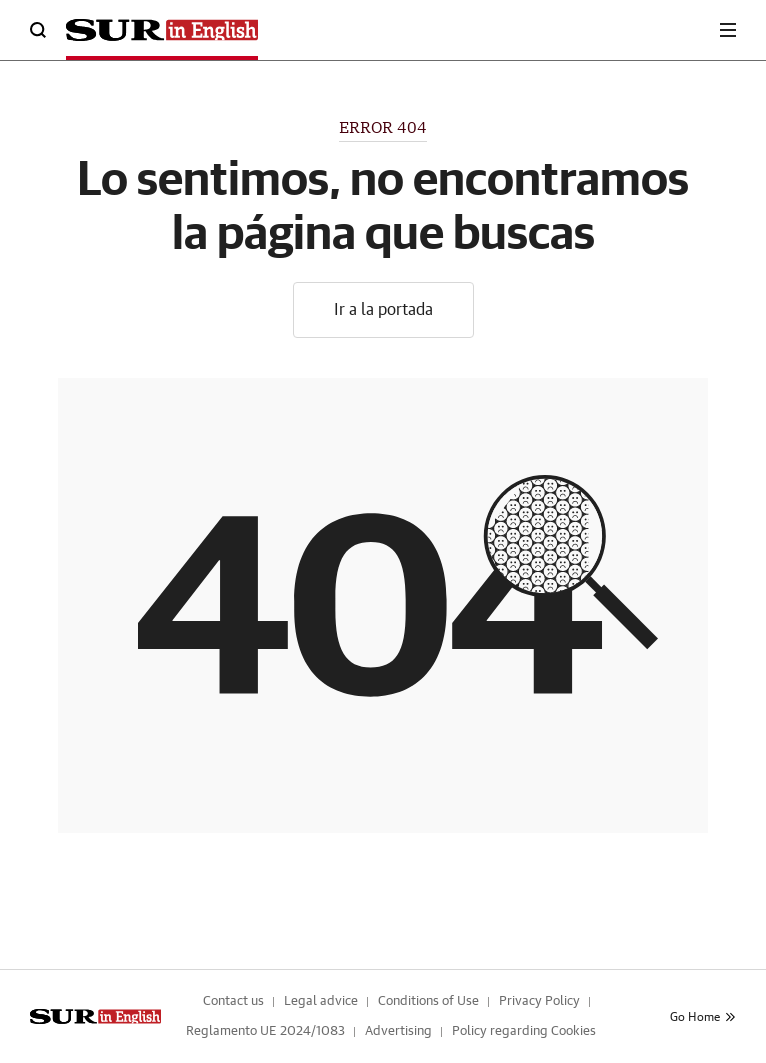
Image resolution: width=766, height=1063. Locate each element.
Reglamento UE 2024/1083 (265, 1031)
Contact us (233, 1001)
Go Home (703, 1017)
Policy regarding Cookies (524, 1031)
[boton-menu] (728, 30)
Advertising (398, 1031)
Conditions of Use (428, 1001)
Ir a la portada (383, 310)
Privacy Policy (539, 1001)
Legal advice (321, 1001)
